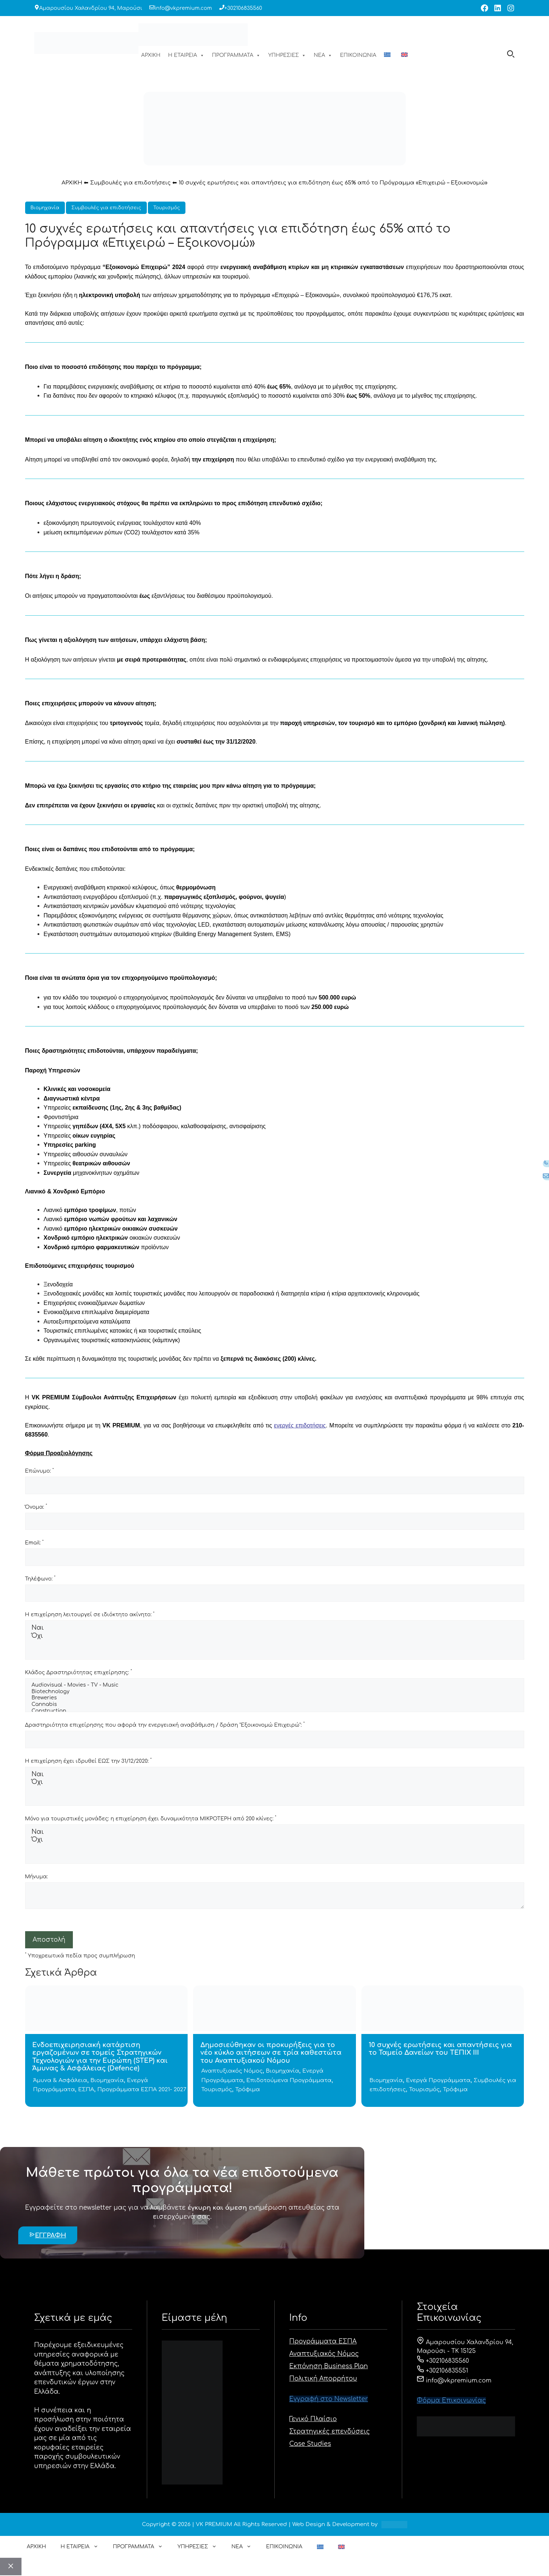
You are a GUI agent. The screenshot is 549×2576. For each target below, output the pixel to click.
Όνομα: (36, 1506)
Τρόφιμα (247, 2089)
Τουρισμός (166, 207)
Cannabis (274, 1705)
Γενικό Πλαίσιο (313, 2419)
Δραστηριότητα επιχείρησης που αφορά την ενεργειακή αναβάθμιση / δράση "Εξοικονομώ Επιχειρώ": (165, 1724)
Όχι (274, 1636)
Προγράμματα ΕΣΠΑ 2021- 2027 (141, 2089)
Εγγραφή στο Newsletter (328, 2399)
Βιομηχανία (45, 207)
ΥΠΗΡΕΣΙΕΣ (287, 55)
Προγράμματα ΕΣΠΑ (323, 2341)
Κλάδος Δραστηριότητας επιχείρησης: (78, 1672)
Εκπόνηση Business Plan (328, 2366)
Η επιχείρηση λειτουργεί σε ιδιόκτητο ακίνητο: (90, 1614)
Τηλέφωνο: (40, 1578)
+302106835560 (243, 8)
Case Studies (310, 2443)
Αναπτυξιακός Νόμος (232, 2071)
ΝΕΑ (323, 55)
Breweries (274, 1698)
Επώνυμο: (39, 1471)
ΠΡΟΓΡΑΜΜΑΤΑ (236, 55)
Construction (274, 1711)
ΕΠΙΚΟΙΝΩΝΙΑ (358, 55)
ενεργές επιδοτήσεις (300, 1425)
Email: (34, 1542)
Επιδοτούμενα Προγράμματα (289, 2080)
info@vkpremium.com (183, 8)
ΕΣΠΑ (86, 2089)
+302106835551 (442, 2370)
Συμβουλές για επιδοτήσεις (130, 183)
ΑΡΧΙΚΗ (151, 55)
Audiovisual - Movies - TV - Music (274, 1685)
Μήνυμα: (36, 1876)
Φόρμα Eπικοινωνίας (451, 2400)
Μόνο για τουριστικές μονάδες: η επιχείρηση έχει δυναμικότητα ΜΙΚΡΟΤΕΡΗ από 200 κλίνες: (151, 1818)
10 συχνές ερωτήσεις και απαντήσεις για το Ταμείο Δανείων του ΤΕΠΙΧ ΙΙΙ (440, 2049)
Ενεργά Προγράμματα (438, 2080)
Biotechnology (274, 1692)
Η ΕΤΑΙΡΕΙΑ (186, 55)
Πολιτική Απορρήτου (323, 2378)
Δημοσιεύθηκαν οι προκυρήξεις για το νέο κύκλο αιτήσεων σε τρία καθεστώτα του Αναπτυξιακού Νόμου (270, 2052)
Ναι (274, 1628)
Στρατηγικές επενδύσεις (329, 2431)
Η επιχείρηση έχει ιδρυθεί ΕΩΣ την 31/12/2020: (88, 1760)
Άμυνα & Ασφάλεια (60, 2080)
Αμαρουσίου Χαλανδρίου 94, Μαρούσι (90, 8)
